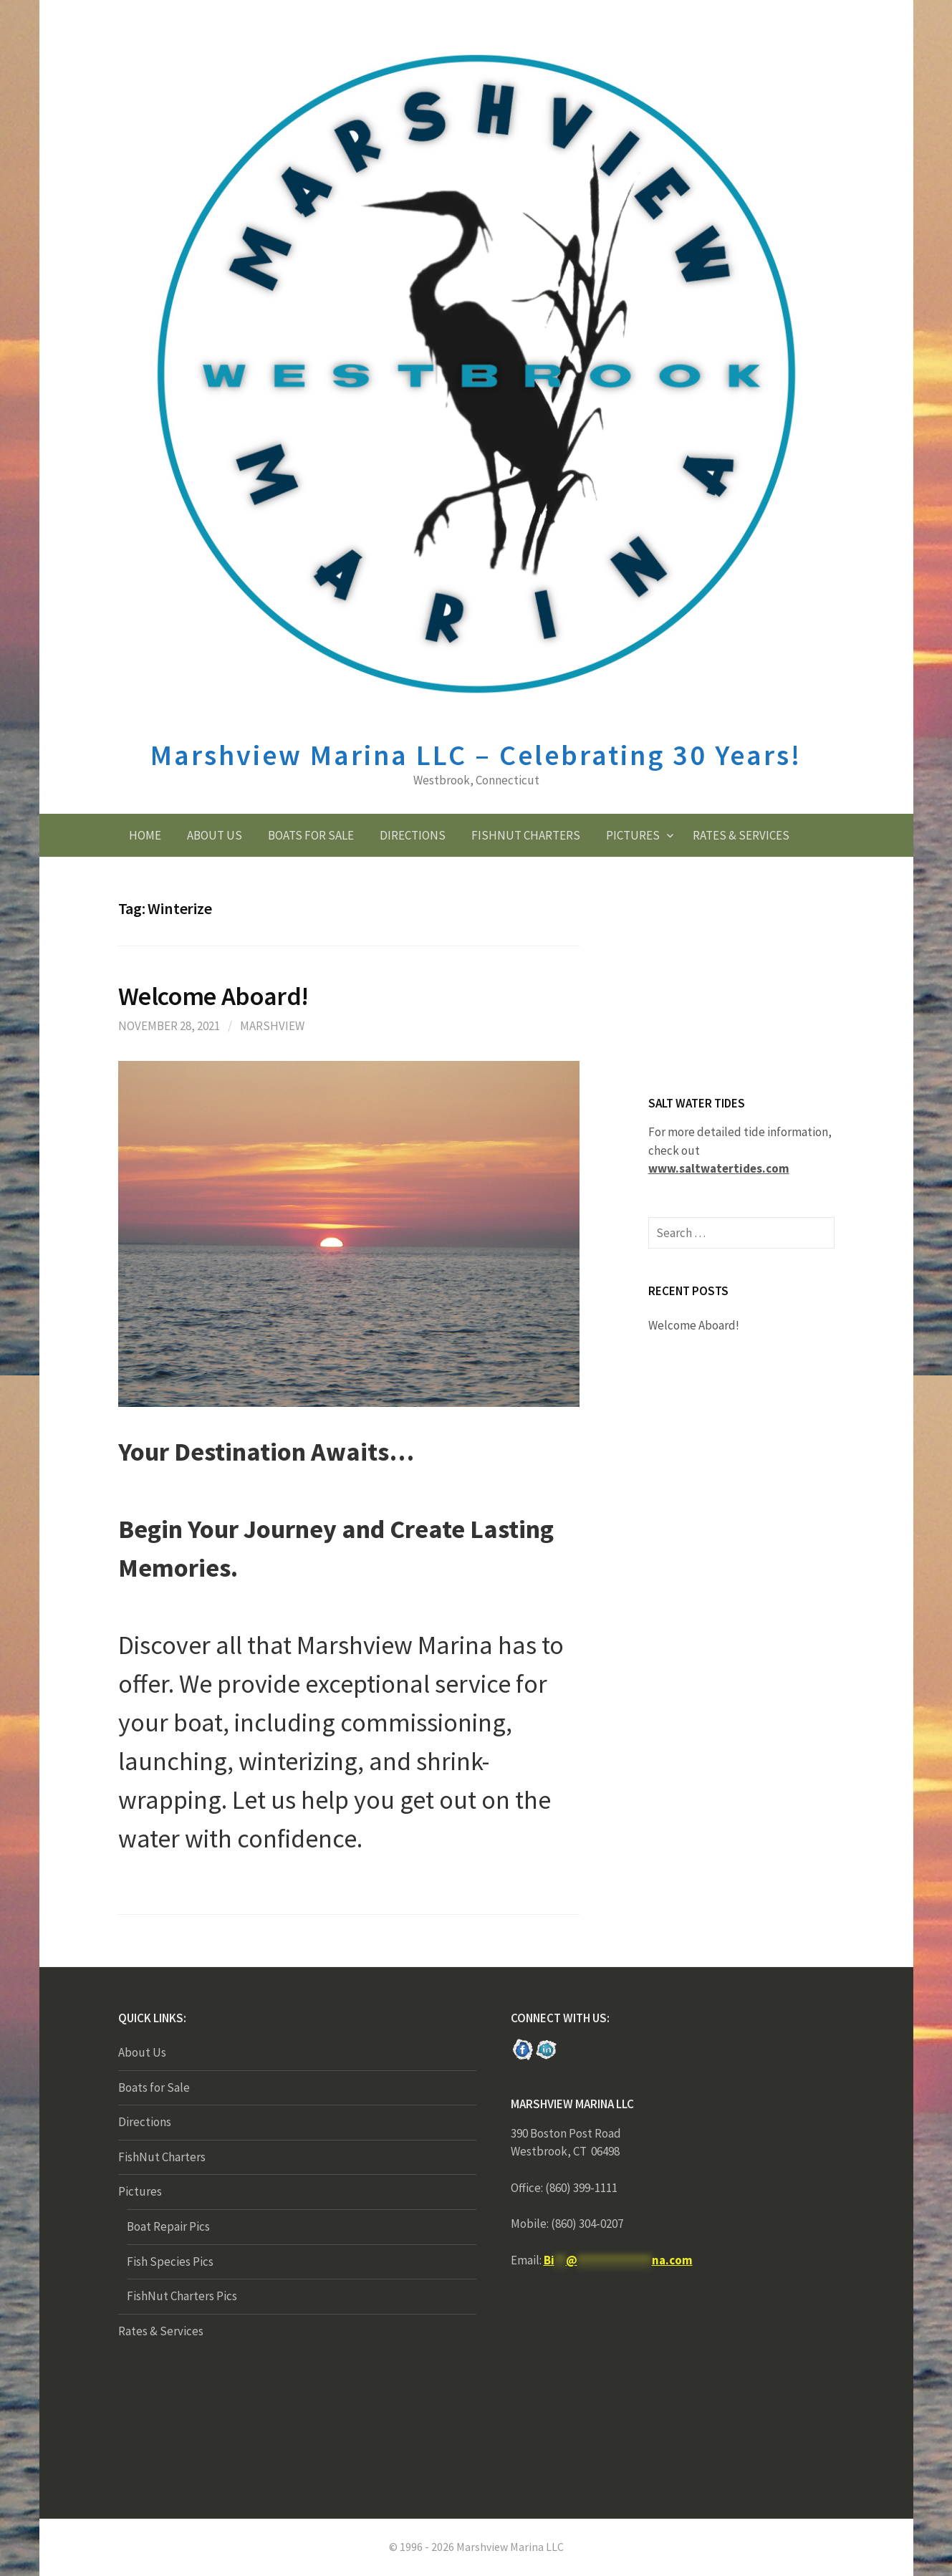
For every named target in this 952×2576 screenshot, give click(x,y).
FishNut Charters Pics (182, 2296)
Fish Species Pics (170, 2261)
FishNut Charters (525, 835)
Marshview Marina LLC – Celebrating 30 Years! (476, 755)
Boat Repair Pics (168, 2226)
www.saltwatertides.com (718, 1168)
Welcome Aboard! (213, 996)
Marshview (272, 1026)
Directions (413, 835)
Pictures (633, 835)
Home (145, 835)
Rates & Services (741, 835)
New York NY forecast (618, 2460)
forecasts (755, 1054)
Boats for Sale (311, 835)
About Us (214, 835)
